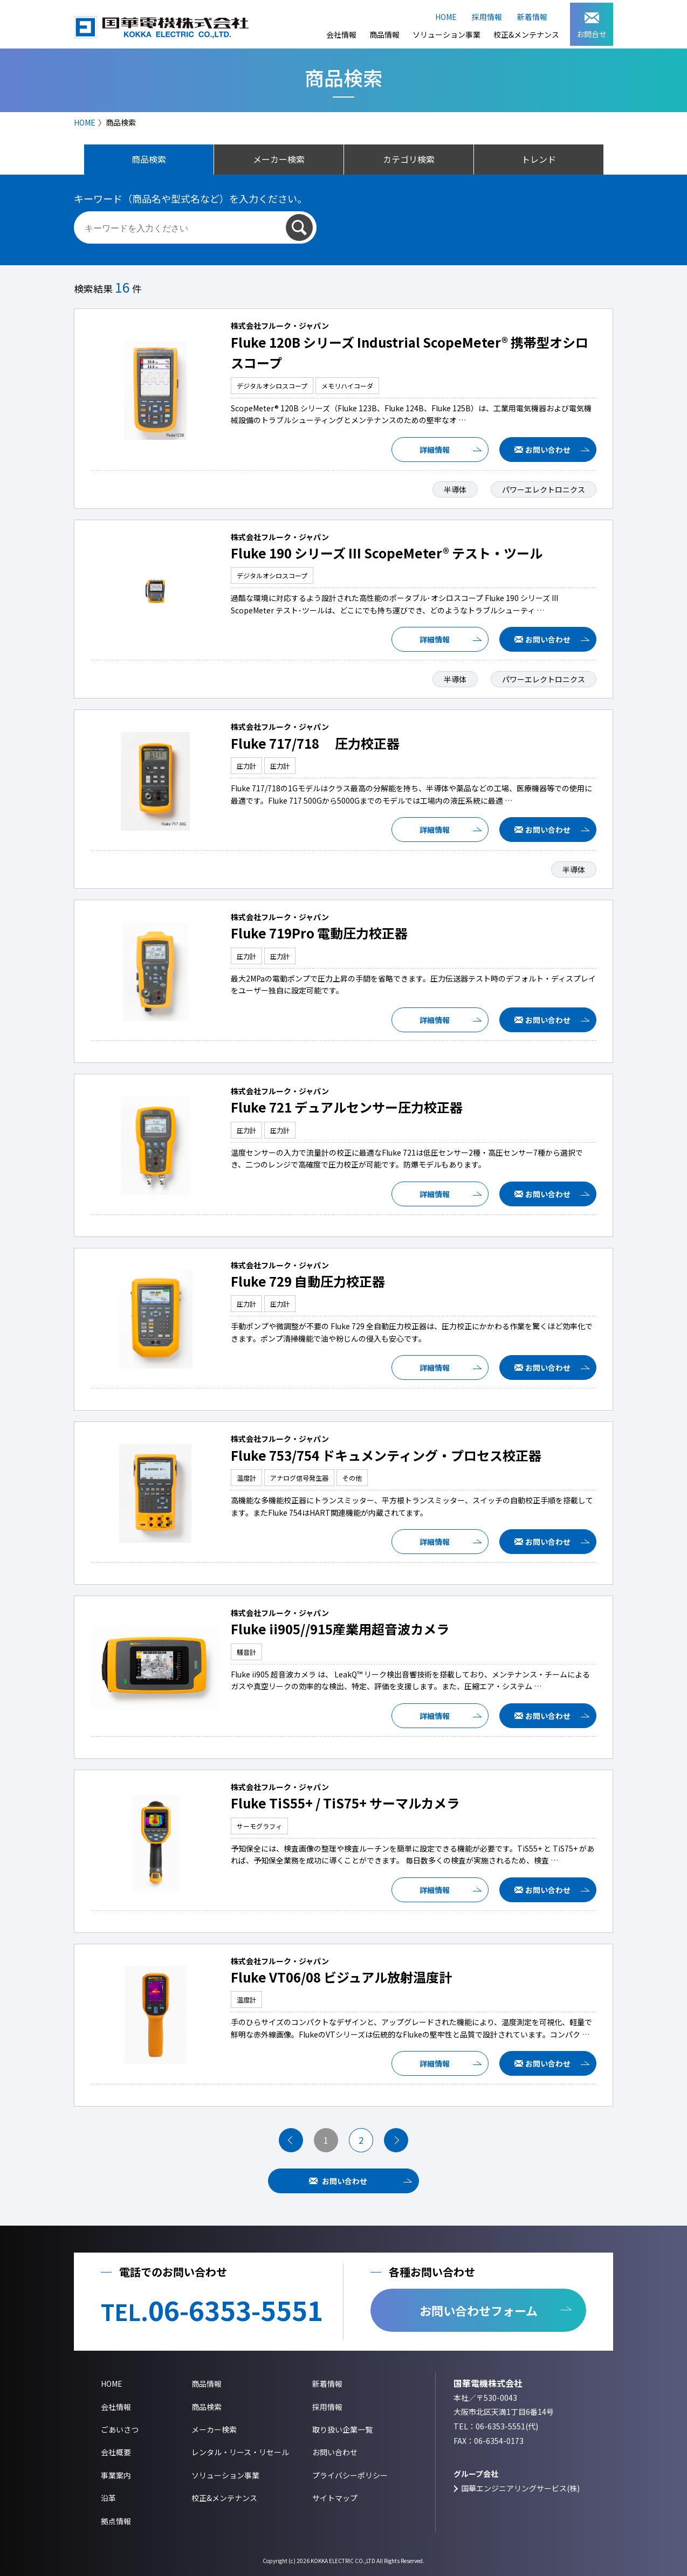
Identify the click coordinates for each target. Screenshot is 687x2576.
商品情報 (384, 34)
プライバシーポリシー (350, 2475)
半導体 (455, 489)
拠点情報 (116, 2521)
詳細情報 (435, 449)
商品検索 (206, 2406)
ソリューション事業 (446, 34)
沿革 (108, 2497)
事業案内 (116, 2475)
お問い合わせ (548, 449)
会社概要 (116, 2452)
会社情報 (341, 34)
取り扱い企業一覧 (342, 2429)
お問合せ (591, 25)
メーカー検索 (214, 2429)
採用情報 (487, 16)
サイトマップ (335, 2497)
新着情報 (532, 16)
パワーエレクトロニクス (543, 489)
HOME (446, 16)
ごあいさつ (120, 2429)
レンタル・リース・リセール (240, 2452)
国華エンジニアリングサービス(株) (520, 2488)
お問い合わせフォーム (479, 2310)
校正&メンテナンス (526, 34)
